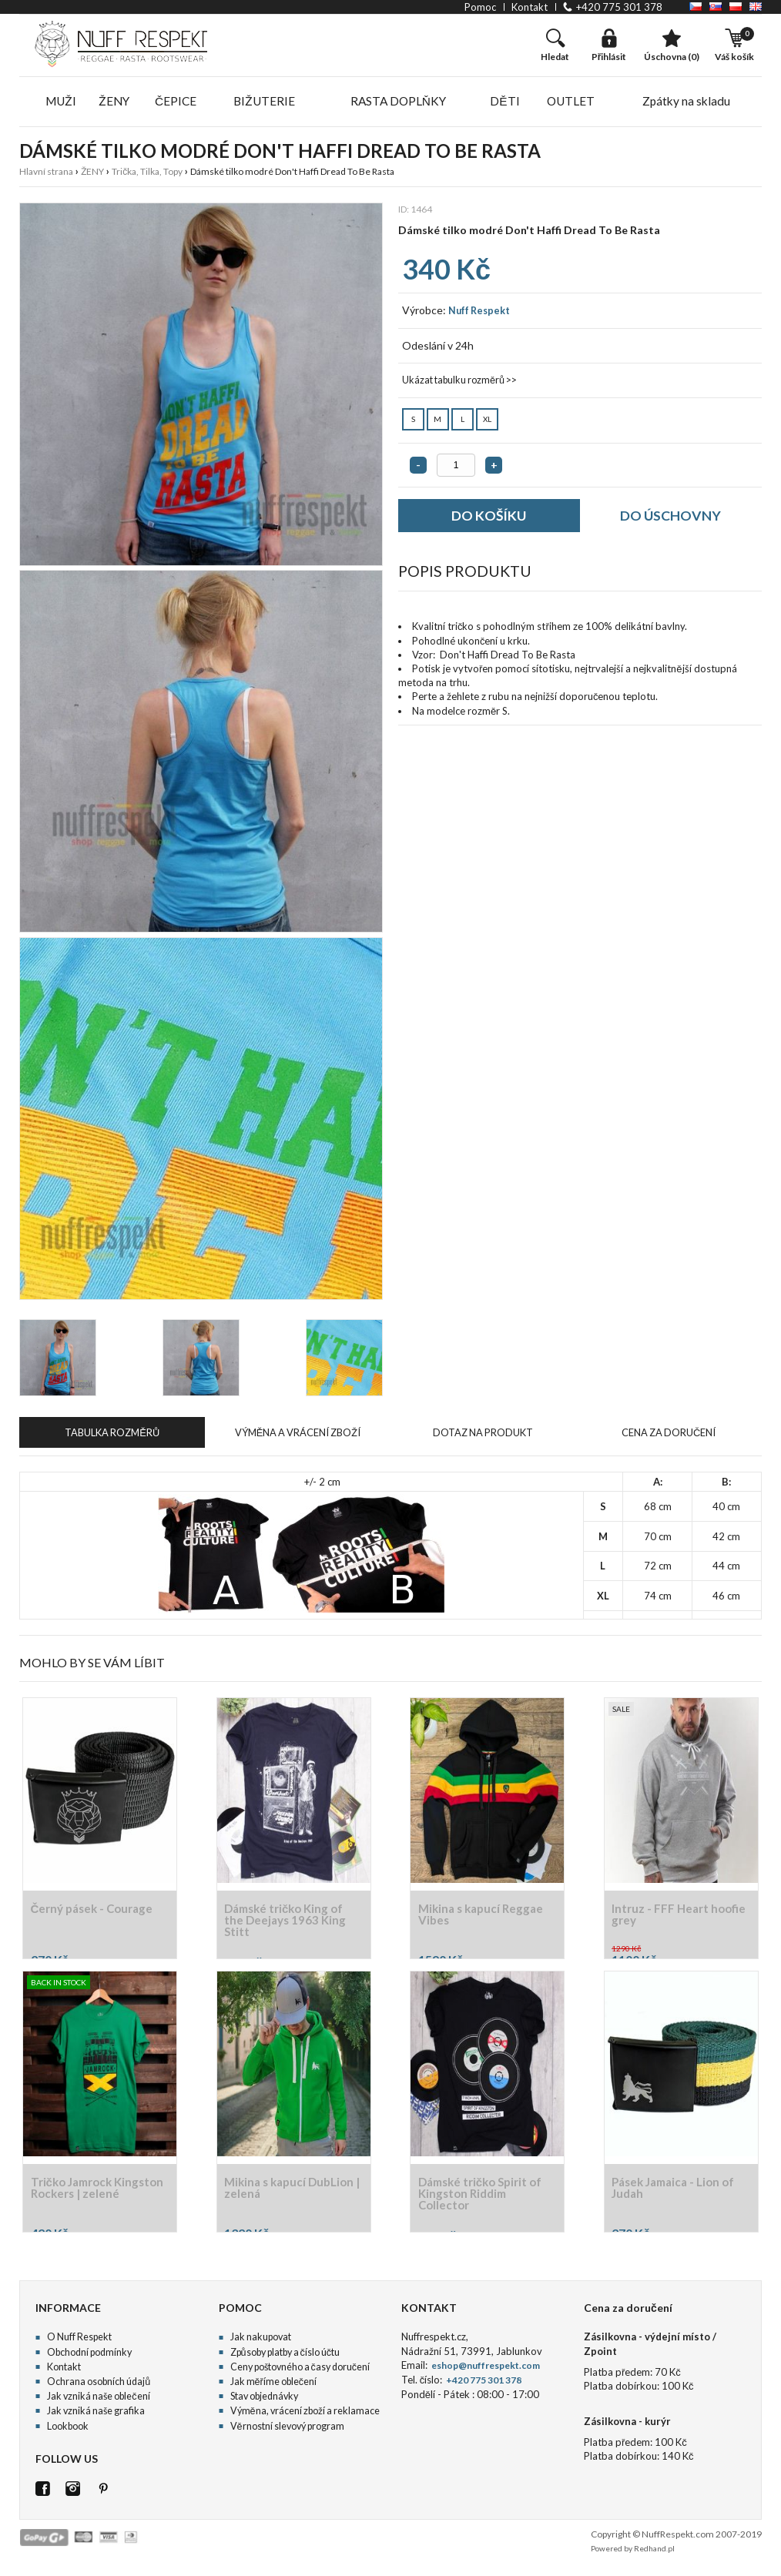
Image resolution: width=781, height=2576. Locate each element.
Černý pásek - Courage (96, 1914)
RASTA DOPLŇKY (400, 102)
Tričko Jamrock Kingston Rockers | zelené (85, 2199)
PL (735, 6)
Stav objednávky (263, 2401)
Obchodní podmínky (88, 2357)
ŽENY (116, 102)
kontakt (529, 7)
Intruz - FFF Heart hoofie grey (664, 1920)
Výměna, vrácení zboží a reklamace (302, 2416)
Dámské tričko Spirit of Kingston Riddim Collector (483, 2199)
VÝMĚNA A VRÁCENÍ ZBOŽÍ (297, 1436)
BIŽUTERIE (265, 102)
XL (488, 419)
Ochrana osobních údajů (97, 2387)
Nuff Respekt (477, 314)
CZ (695, 6)
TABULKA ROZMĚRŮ (112, 1436)
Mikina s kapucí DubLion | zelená (293, 2194)
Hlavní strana (46, 175)
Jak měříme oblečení (272, 2387)
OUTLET (571, 102)
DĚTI (506, 102)
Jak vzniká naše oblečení (96, 2401)
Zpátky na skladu (687, 102)
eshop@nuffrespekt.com (482, 2371)
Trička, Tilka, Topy (147, 175)
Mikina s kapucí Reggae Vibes (484, 1920)
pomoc (480, 7)
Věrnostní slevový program (286, 2431)
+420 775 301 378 (619, 7)
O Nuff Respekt (78, 2343)
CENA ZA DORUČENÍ (669, 1436)
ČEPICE (178, 102)
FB (42, 2494)
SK (715, 6)
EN (755, 6)
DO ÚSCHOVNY (670, 521)
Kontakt (63, 2372)
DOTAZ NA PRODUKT (483, 1436)
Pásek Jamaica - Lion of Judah (677, 2194)
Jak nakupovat (258, 2343)
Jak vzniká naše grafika (92, 2416)
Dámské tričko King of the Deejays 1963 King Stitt (289, 1925)
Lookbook (67, 2431)
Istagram (72, 2494)
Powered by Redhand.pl (633, 2553)
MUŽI (62, 102)
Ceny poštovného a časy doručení (298, 2372)
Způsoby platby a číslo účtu (283, 2357)
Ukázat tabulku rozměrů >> (457, 384)
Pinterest (103, 2494)
